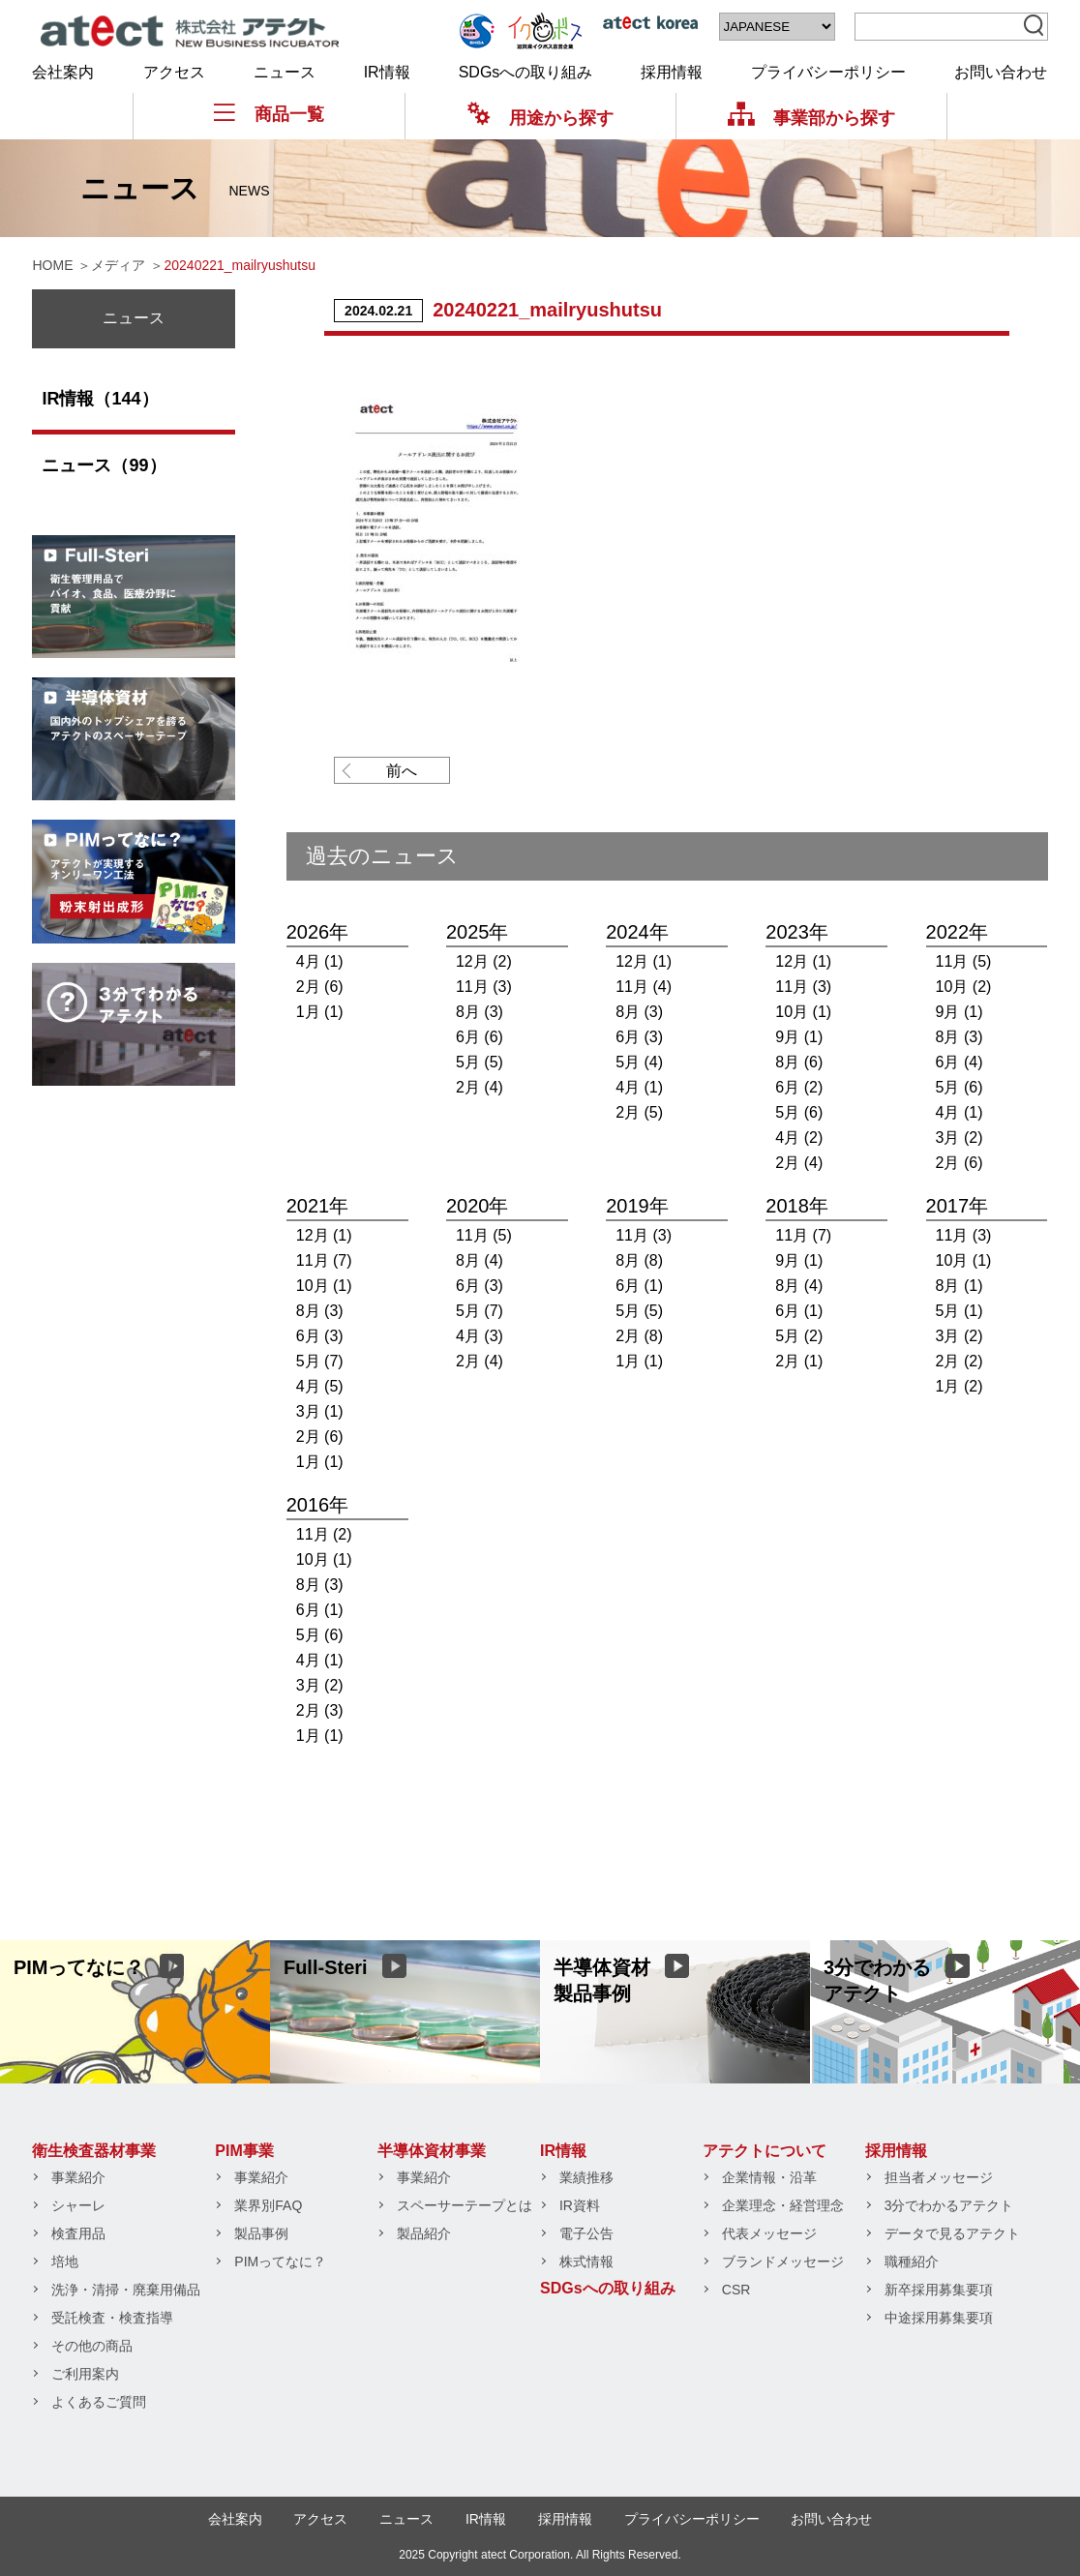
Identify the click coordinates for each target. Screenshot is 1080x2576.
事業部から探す (811, 117)
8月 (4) (479, 1260)
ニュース (284, 72)
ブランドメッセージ (783, 2261)
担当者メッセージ (939, 2177)
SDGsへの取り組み (526, 72)
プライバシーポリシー (828, 72)
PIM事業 (244, 2150)
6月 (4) (959, 1062)
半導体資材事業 (431, 2150)
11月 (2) (324, 1534)
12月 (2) (484, 961)
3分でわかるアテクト (949, 2205)
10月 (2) (964, 986)
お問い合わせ (1000, 72)
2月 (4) (479, 1087)
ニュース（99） (103, 465)
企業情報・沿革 (769, 2177)
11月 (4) (643, 986)
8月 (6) (799, 1062)
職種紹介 (912, 2261)
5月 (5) (479, 1062)
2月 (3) (320, 1710)
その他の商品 (92, 2345)
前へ (401, 771)
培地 (64, 2261)
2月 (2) (959, 1361)
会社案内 (63, 72)
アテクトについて (764, 2150)
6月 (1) (639, 1285)
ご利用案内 (85, 2373)
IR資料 (579, 2205)
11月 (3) (484, 986)
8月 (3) (479, 1011)
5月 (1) (959, 1311)
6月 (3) (639, 1037)
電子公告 (586, 2233)
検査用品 (78, 2233)
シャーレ (78, 2205)
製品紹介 (424, 2233)
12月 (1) (643, 961)
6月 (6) (479, 1037)
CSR (736, 2289)
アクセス (174, 72)
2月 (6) (320, 986)
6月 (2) (799, 1087)
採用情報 (672, 72)
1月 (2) (959, 1386)
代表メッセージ (769, 2233)
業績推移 (586, 2177)
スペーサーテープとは (464, 2205)
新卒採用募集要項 (939, 2289)
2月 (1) (799, 1361)
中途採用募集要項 (939, 2317)
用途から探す (540, 117)
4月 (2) (799, 1137)
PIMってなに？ (280, 2261)
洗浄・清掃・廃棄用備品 (125, 2289)
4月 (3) (479, 1336)
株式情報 (586, 2261)
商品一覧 (269, 114)
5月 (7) (320, 1361)
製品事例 (261, 2233)
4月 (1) (320, 961)
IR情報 (387, 72)
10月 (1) (803, 1011)
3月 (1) (320, 1411)
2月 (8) (639, 1336)
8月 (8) (639, 1260)
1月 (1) (320, 1011)
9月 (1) (799, 1037)
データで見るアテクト (952, 2233)
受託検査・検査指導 (112, 2317)
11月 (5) (964, 961)
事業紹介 (78, 2177)
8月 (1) (959, 1285)
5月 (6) (799, 1112)
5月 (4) (639, 1062)
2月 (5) (639, 1112)
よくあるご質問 (98, 2402)
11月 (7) (324, 1260)
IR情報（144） (100, 398)
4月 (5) (320, 1386)
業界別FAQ (268, 2205)
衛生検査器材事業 (94, 2150)
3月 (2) (959, 1137)
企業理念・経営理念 (783, 2205)
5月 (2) (799, 1336)
